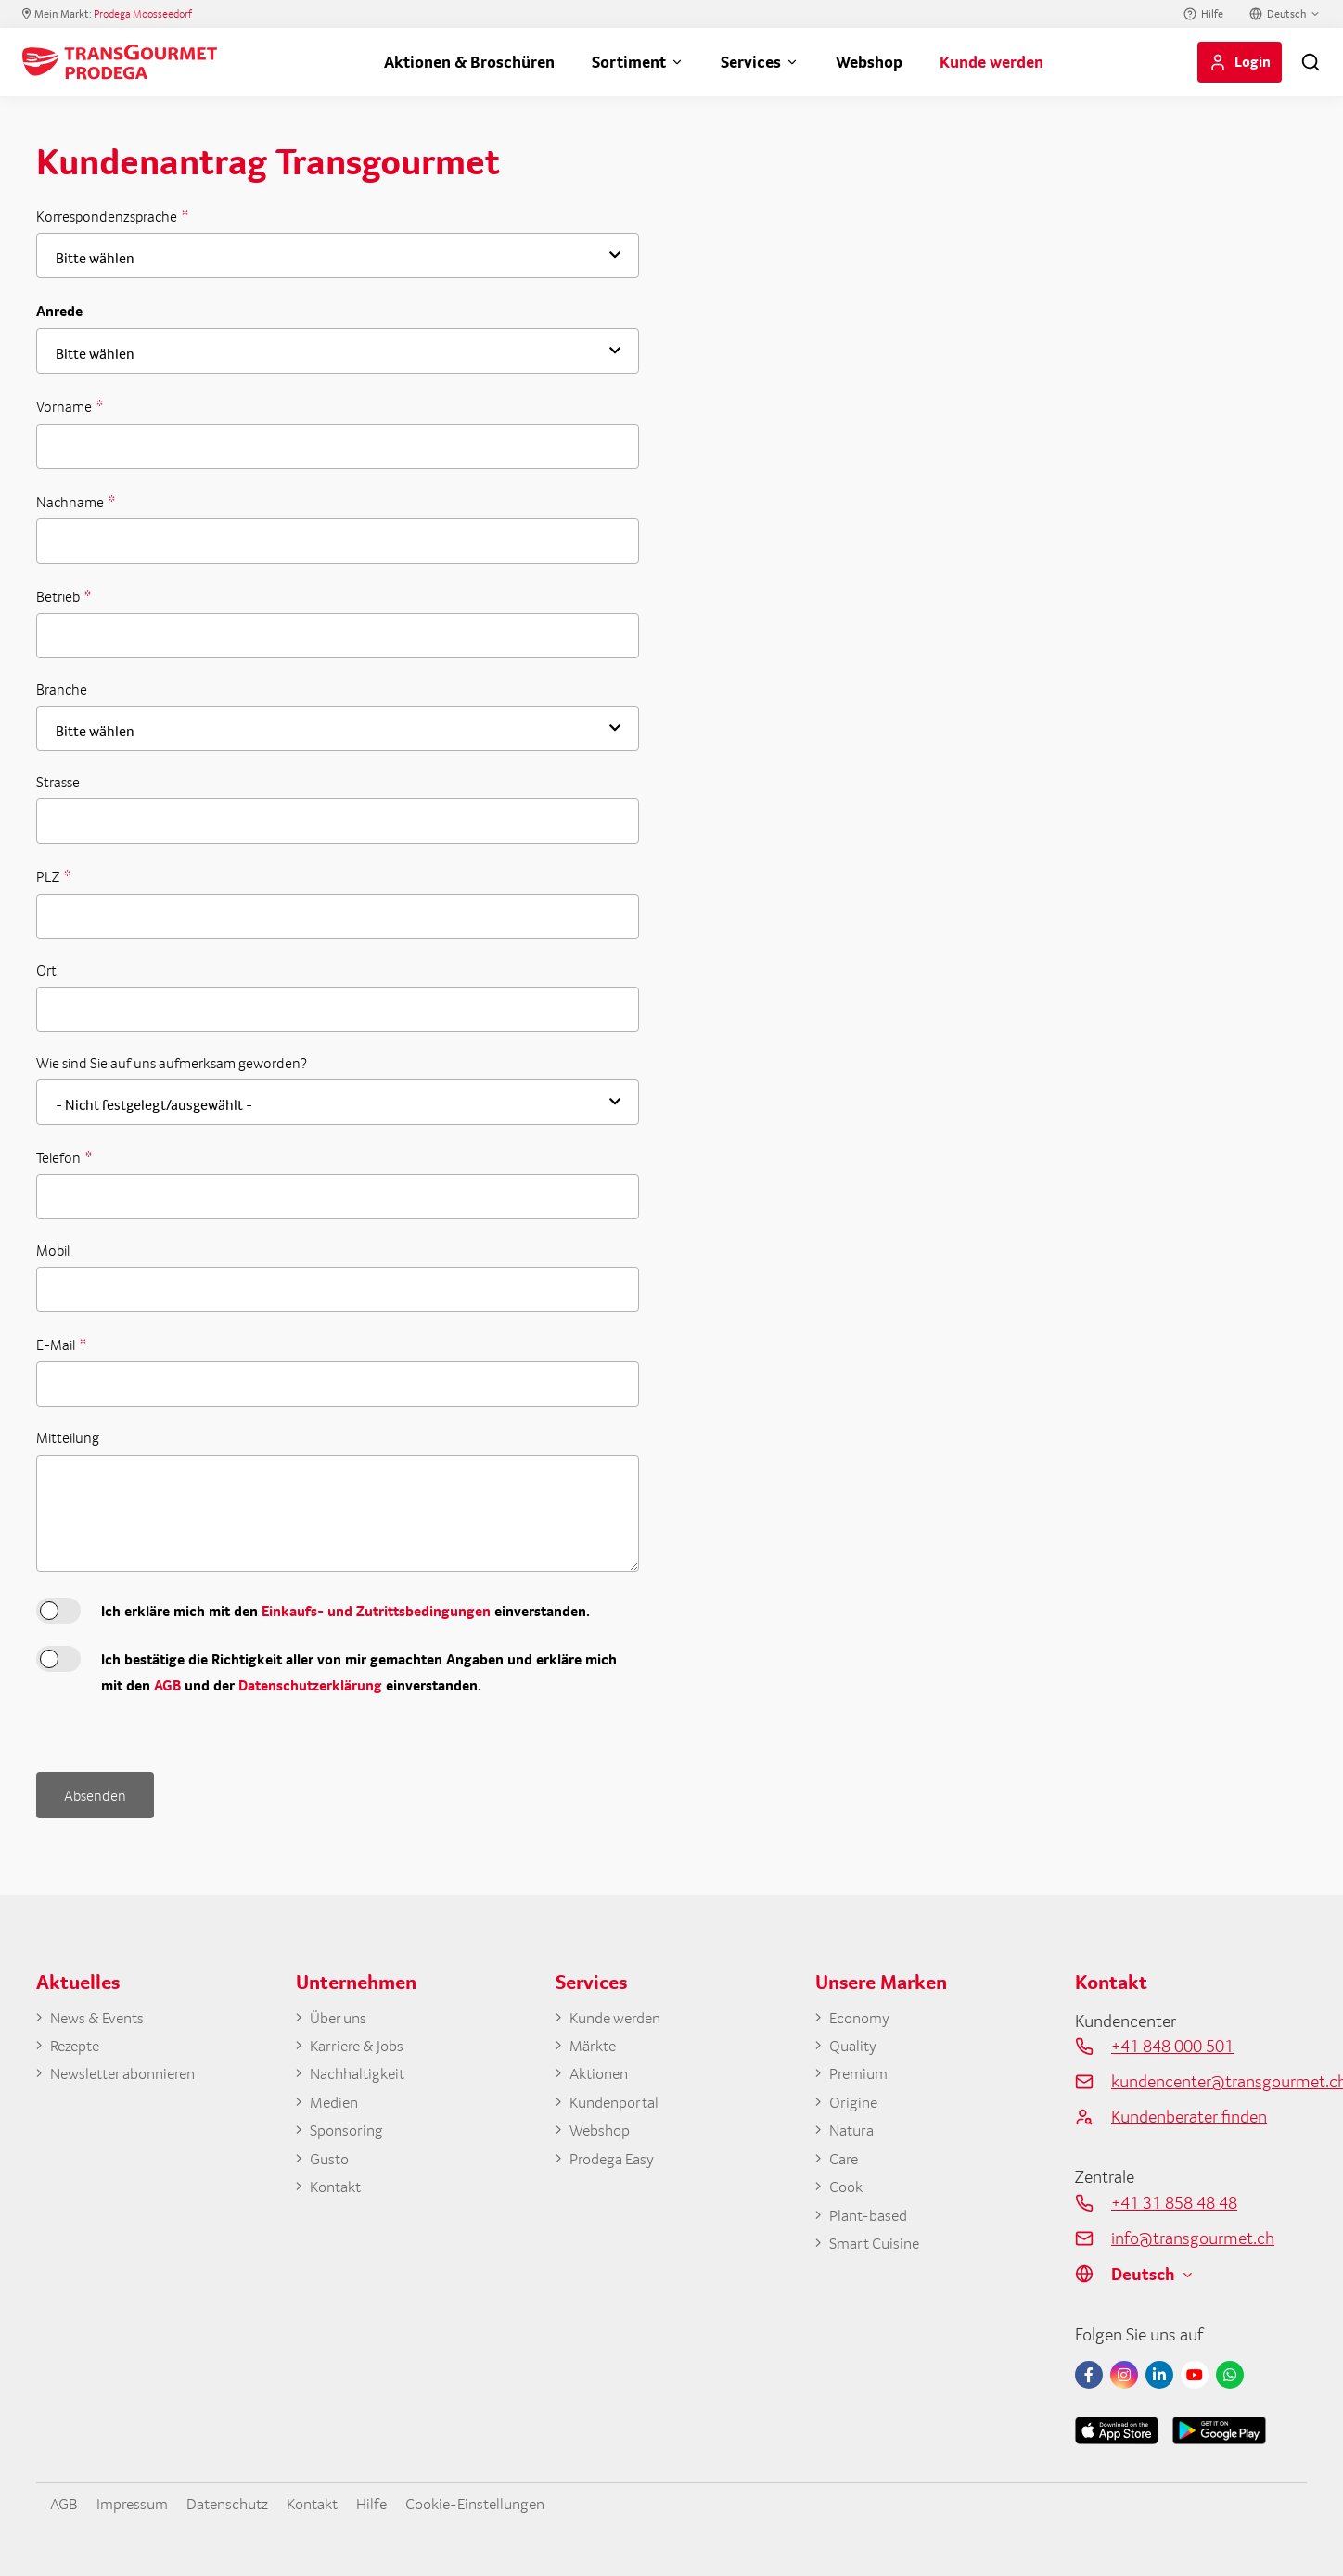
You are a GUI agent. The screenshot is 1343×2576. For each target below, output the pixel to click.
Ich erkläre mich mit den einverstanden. (345, 1610)
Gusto (331, 2164)
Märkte (594, 2044)
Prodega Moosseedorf (143, 13)
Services (751, 61)
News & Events (103, 2015)
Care (845, 2164)
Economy (863, 2015)
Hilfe (1212, 13)
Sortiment (629, 61)
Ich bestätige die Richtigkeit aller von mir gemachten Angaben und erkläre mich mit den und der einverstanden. (359, 1672)
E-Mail (57, 1344)
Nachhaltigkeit (363, 2074)
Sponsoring (350, 2134)
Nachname (71, 501)
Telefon (59, 1157)
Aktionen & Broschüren (469, 61)
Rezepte (78, 2044)
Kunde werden (991, 61)
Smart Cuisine (879, 2254)
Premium (861, 2074)
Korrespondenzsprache (108, 216)
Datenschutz (244, 2500)
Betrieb (59, 596)
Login (1252, 61)
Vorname (65, 406)
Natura (854, 2134)
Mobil (53, 1250)
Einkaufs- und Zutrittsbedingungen (376, 1610)
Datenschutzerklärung (310, 1685)
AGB (167, 1685)
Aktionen (602, 2074)
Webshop (869, 61)
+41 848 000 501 (1172, 2043)
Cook (847, 2194)
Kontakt (338, 2194)
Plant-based (872, 2223)
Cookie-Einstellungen (512, 2500)
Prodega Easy (616, 2164)
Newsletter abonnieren (130, 2074)
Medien (336, 2105)
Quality (855, 2044)
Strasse (58, 782)
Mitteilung (67, 1438)
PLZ (49, 876)
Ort (46, 970)
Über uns (341, 2015)
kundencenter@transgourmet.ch (1209, 2078)
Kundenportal (618, 2105)
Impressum (140, 2500)
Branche (61, 689)
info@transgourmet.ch (1192, 2234)
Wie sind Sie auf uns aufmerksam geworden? (171, 1063)
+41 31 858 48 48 (1174, 2199)
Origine (855, 2105)
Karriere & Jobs (361, 2044)
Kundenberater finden (1189, 2112)
